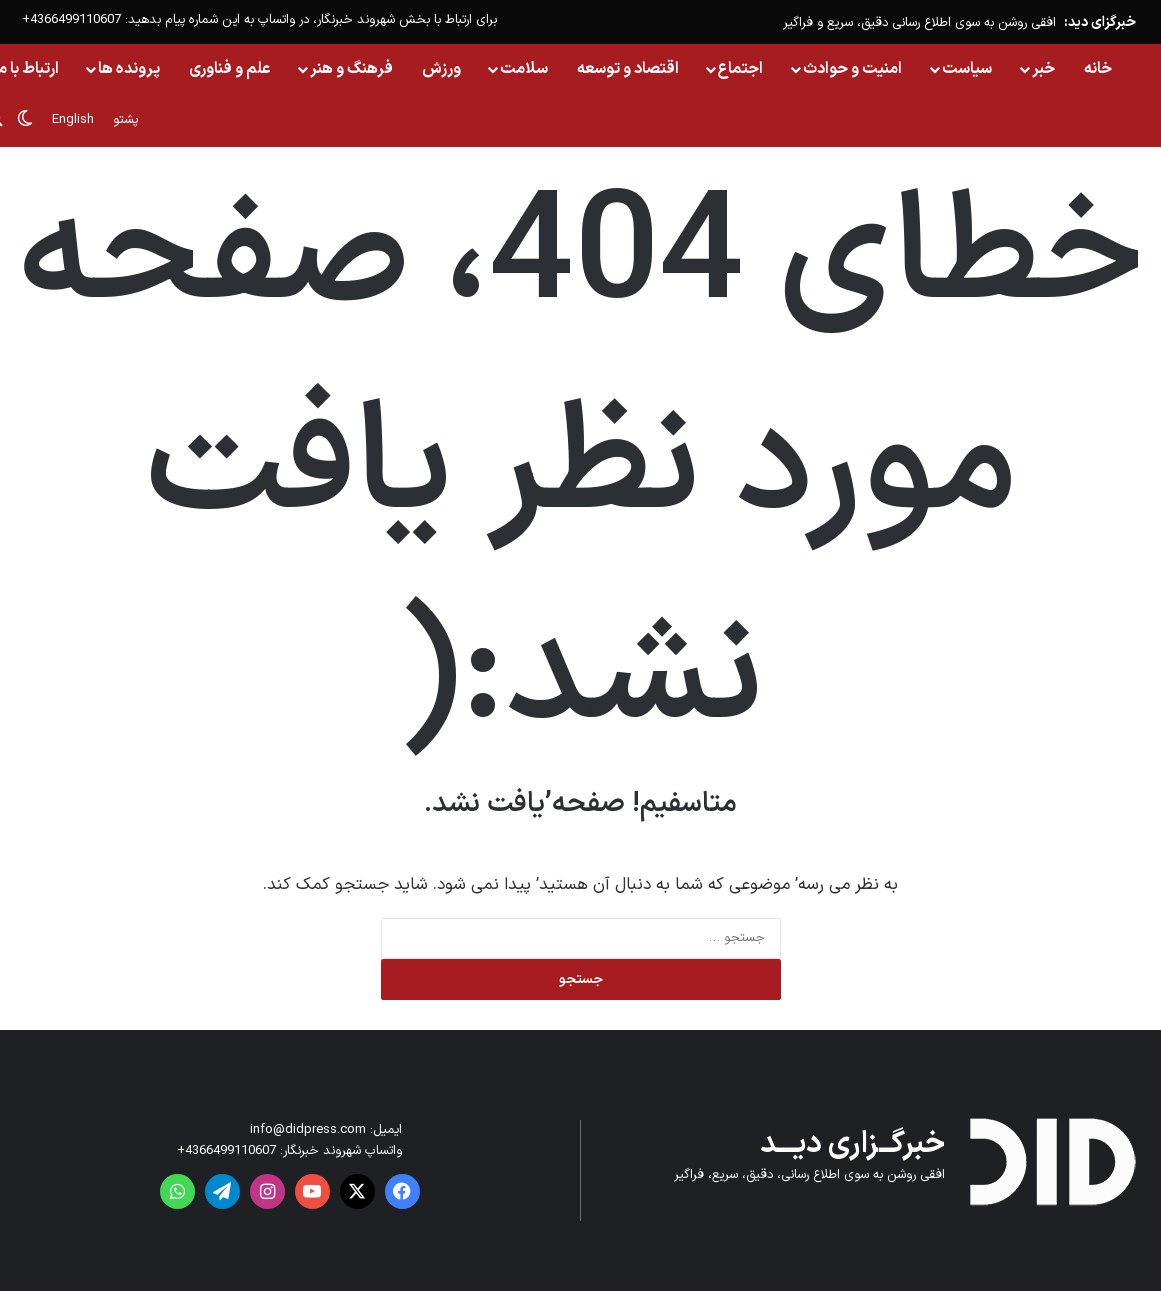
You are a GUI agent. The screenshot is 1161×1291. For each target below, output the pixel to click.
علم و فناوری (230, 69)
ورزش (441, 69)
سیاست (967, 69)
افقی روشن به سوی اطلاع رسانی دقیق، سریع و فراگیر (919, 23)
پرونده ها (129, 69)
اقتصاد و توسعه (628, 69)
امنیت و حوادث (852, 69)
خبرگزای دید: (1100, 22)
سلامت (524, 69)
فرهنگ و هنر (351, 69)
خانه (1098, 69)
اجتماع (740, 69)
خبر (1043, 69)
